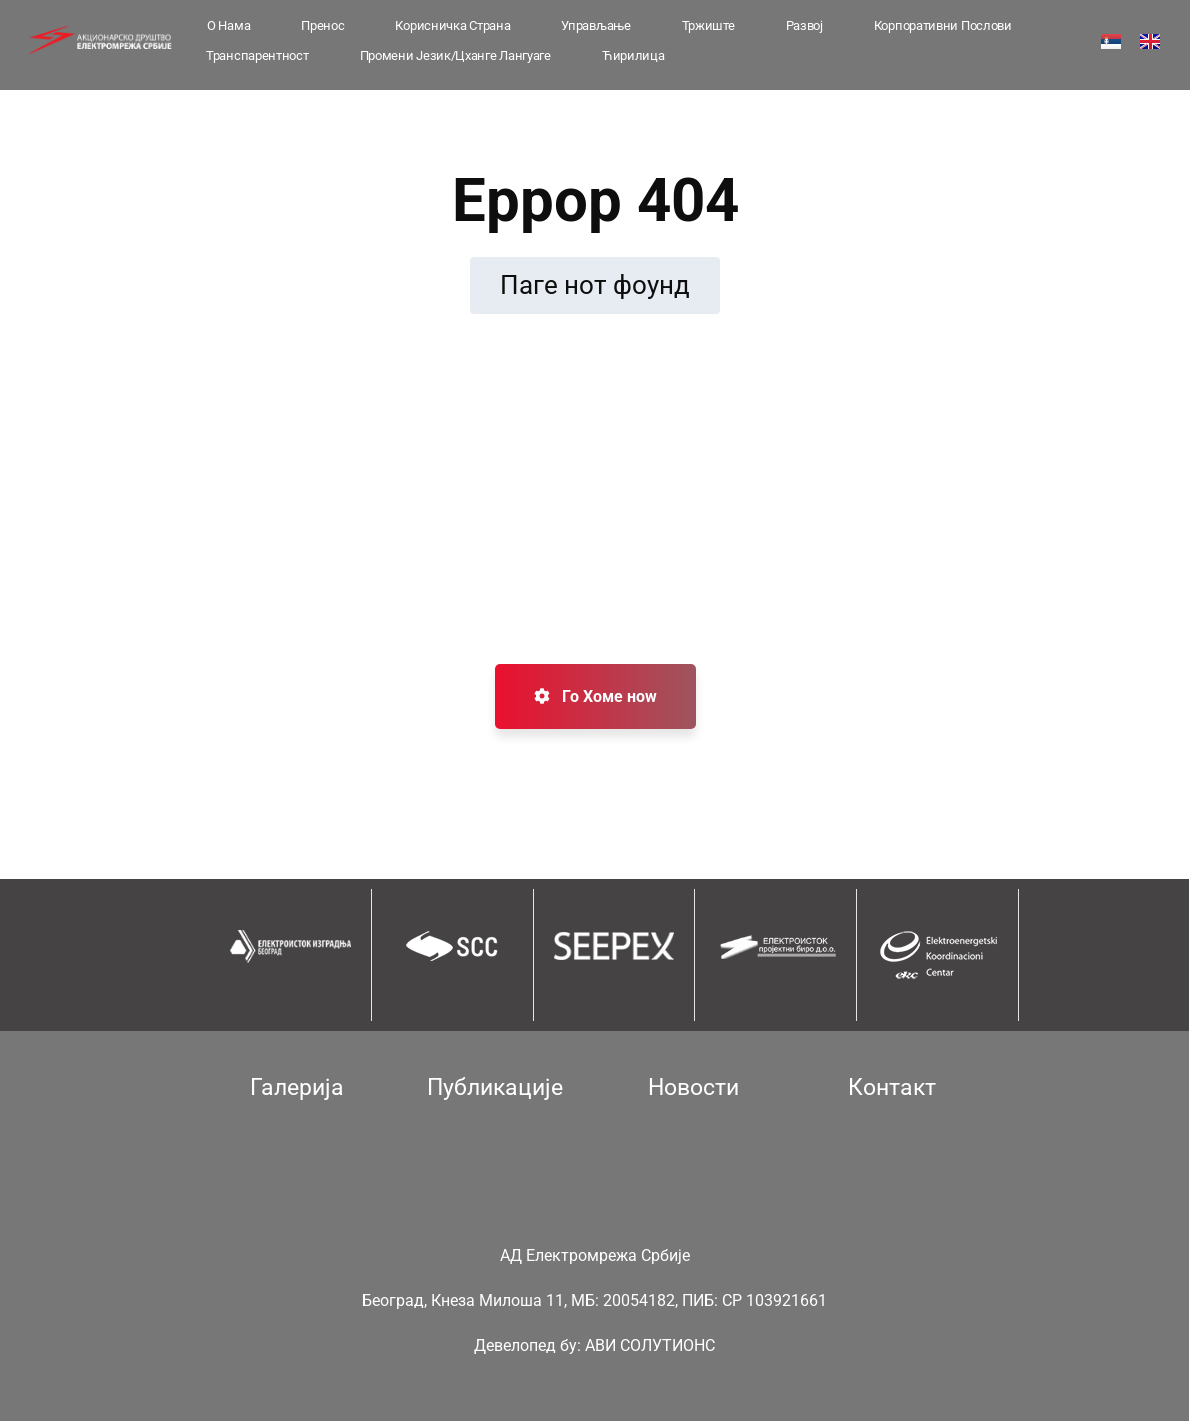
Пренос (322, 25)
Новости (693, 1087)
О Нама (228, 25)
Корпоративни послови (943, 25)
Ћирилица (633, 55)
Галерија (297, 1087)
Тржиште (708, 25)
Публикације (495, 1087)
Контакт (892, 1087)
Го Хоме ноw (595, 696)
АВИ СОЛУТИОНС (650, 1345)
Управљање (595, 25)
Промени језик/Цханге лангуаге (455, 55)
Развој (804, 25)
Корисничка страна (452, 25)
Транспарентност (257, 55)
